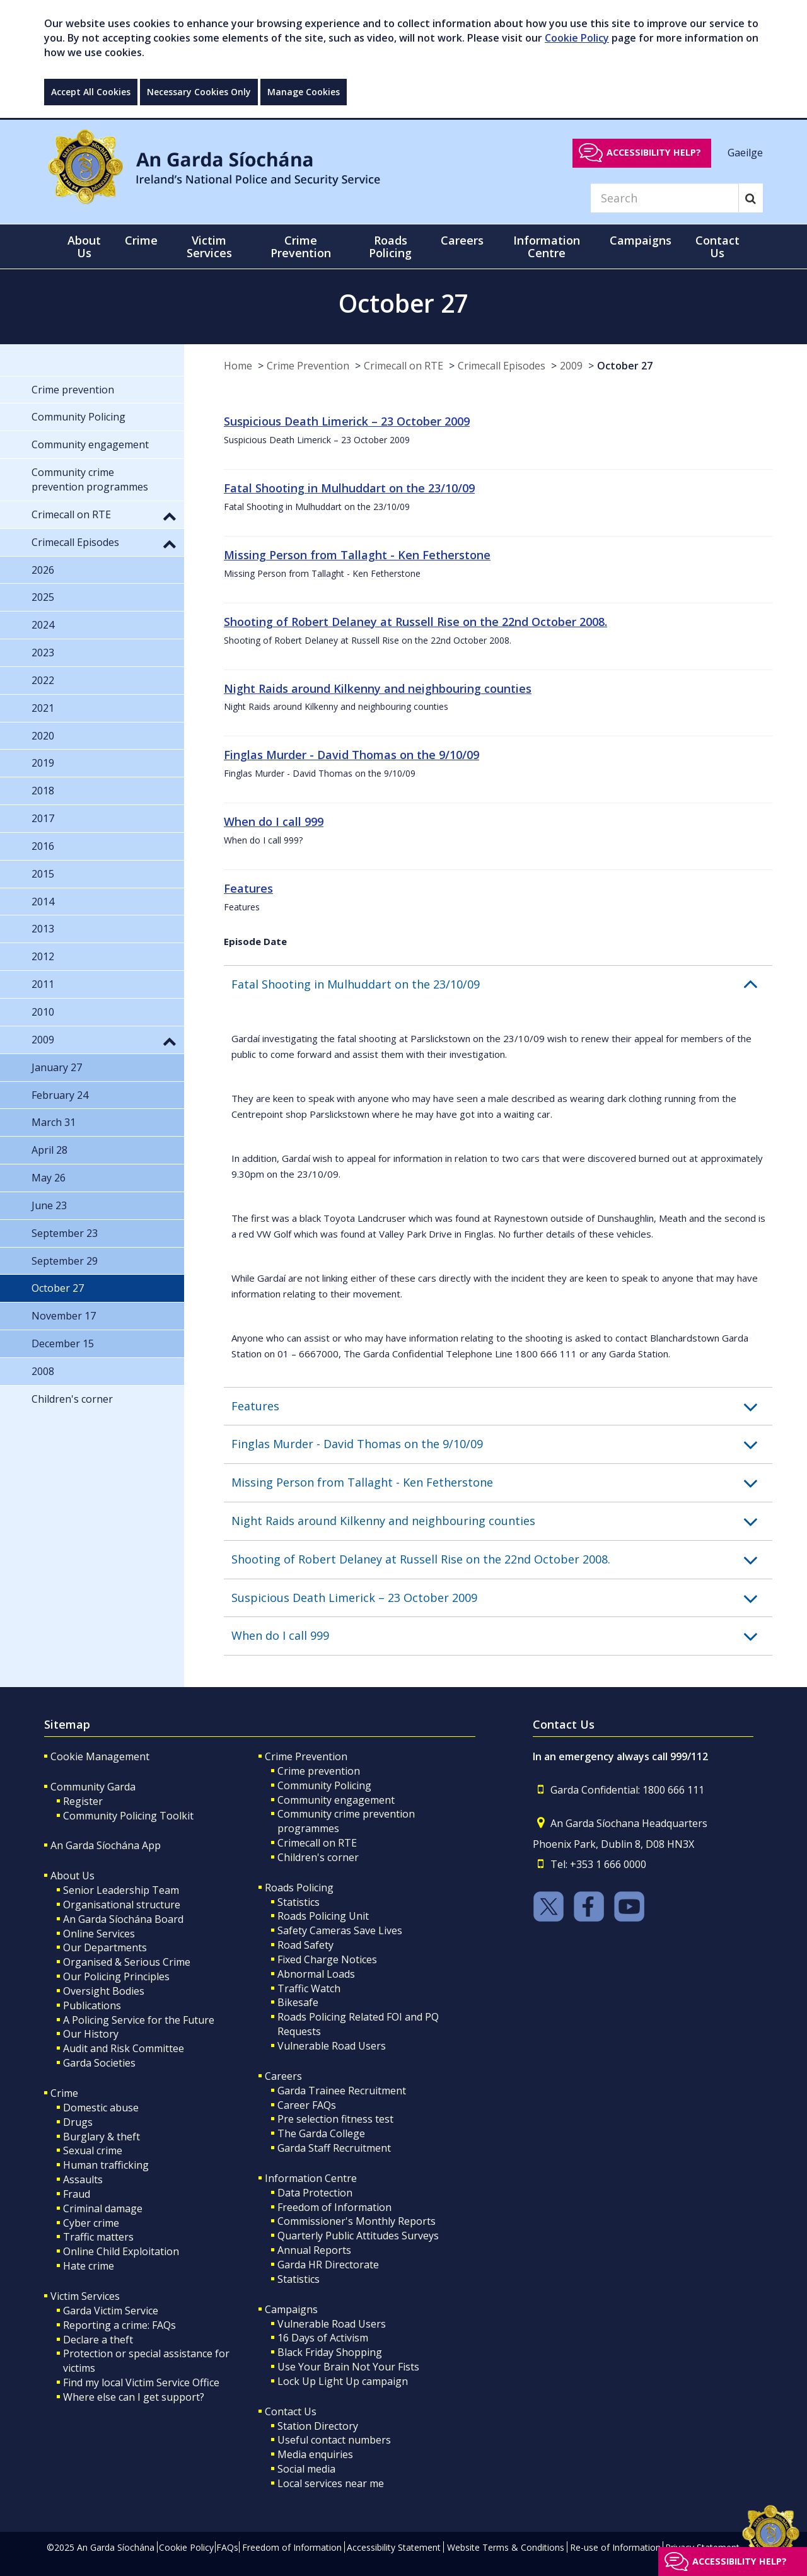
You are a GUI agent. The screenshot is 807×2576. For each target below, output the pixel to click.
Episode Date (255, 941)
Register (83, 1801)
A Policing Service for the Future (138, 2020)
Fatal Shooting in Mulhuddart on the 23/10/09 (349, 488)
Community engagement (336, 1800)
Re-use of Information (615, 2547)
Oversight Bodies (103, 1991)
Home (238, 366)
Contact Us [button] (717, 246)
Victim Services (85, 2296)
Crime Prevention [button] (300, 246)
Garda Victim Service (110, 2311)
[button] (501, 985)
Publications (92, 2005)
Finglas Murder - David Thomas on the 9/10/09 (351, 754)
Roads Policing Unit (323, 1916)
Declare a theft (98, 2340)
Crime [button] (141, 240)
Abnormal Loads (316, 1974)
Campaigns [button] (640, 240)
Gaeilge (745, 152)
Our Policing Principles (116, 1976)
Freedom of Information (334, 2207)
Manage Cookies (303, 92)
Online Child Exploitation (121, 2251)
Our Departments (105, 1947)
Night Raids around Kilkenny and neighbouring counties (377, 688)
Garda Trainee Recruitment (341, 2090)
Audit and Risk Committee (123, 2048)
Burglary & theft (101, 2137)
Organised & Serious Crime (126, 1962)
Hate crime (88, 2266)
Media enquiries (315, 2454)
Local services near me (330, 2483)
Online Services (99, 1934)
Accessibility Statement (394, 2547)
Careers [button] (462, 240)
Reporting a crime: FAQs (119, 2325)
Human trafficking (106, 2165)
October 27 (625, 366)
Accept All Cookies (91, 92)
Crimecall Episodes (501, 366)
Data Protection (314, 2193)
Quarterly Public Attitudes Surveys (358, 2235)
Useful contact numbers (334, 2440)
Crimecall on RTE (403, 366)
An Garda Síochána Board (123, 1919)
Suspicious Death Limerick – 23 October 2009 (347, 421)
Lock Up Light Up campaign (342, 2381)
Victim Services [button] (209, 246)
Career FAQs (306, 2105)
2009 (571, 366)
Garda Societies (99, 2063)
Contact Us (290, 2411)
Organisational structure (121, 1905)
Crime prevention (318, 1771)
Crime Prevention (308, 366)
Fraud (76, 2194)
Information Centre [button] (546, 246)
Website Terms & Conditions (505, 2547)
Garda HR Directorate (328, 2264)
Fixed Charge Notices (327, 1959)
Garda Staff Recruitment (334, 2148)
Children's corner (318, 1857)
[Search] (664, 197)
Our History (91, 2034)
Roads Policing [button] (390, 246)
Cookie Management (99, 1756)
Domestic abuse (101, 2108)
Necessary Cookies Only (199, 92)
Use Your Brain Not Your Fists (348, 2367)
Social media (306, 2469)
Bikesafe (297, 2002)
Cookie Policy (577, 38)
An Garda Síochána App (105, 1845)
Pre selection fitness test (335, 2119)
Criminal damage (102, 2208)
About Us (72, 1876)
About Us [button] (84, 246)
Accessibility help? (654, 152)
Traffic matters (98, 2237)
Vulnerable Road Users (331, 2046)
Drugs (78, 2122)
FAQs (227, 2547)
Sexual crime (92, 2150)
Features (248, 888)
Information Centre (311, 2178)
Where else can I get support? (133, 2397)
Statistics (298, 1902)
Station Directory (317, 2426)
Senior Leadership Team (121, 1890)
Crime (64, 2093)
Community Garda (93, 1787)
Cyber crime (91, 2223)
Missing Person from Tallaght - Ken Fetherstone (357, 554)
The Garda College (321, 2133)
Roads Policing (299, 1887)
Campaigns (291, 2309)
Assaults (83, 2179)
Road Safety (305, 1945)
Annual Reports (314, 2250)
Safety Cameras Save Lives (339, 1930)
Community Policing (324, 1785)
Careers (283, 2076)
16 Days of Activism (322, 2338)
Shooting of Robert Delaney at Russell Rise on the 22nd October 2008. (415, 621)
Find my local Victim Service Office (141, 2382)
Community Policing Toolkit (128, 1816)
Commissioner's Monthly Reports (356, 2221)
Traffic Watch (308, 1988)
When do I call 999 (273, 821)
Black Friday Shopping (329, 2352)
